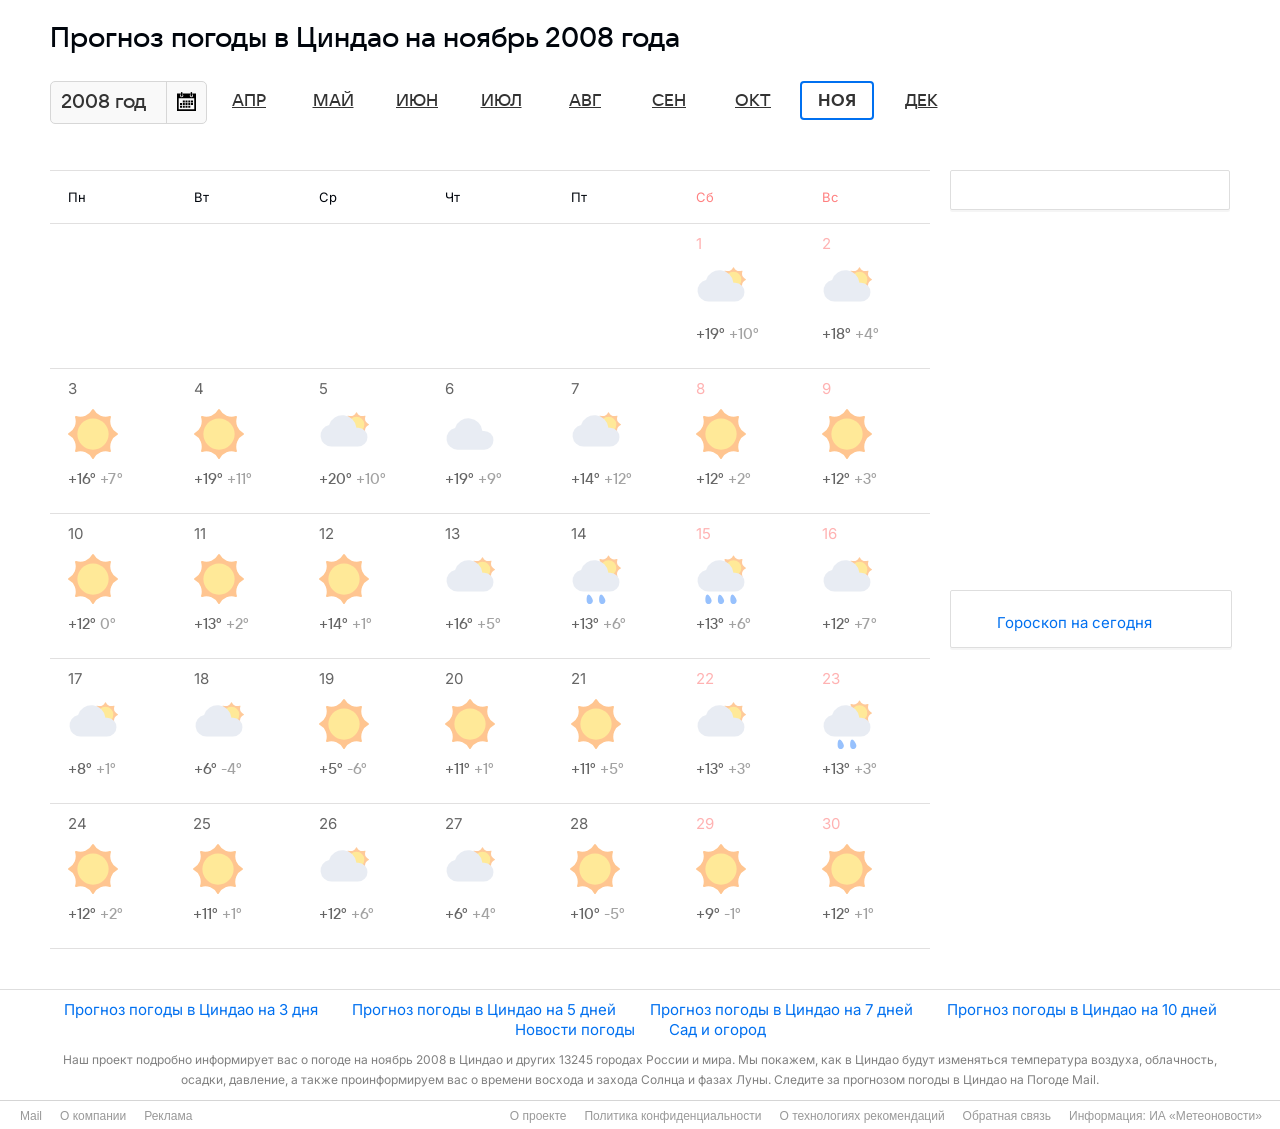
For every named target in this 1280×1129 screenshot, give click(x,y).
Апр (249, 101)
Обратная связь (1007, 1116)
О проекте (538, 1116)
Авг (585, 101)
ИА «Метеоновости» (1205, 1116)
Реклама (168, 1116)
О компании (93, 1116)
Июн (417, 101)
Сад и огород (717, 1029)
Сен (669, 101)
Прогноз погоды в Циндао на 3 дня (191, 1009)
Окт (753, 101)
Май (333, 101)
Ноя (837, 101)
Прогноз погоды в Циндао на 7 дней (781, 1009)
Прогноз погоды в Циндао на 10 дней (1082, 1009)
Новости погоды (575, 1029)
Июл (501, 101)
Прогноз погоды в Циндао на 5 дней (484, 1009)
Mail (31, 1116)
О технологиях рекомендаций (861, 1116)
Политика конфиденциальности (672, 1116)
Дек (921, 101)
